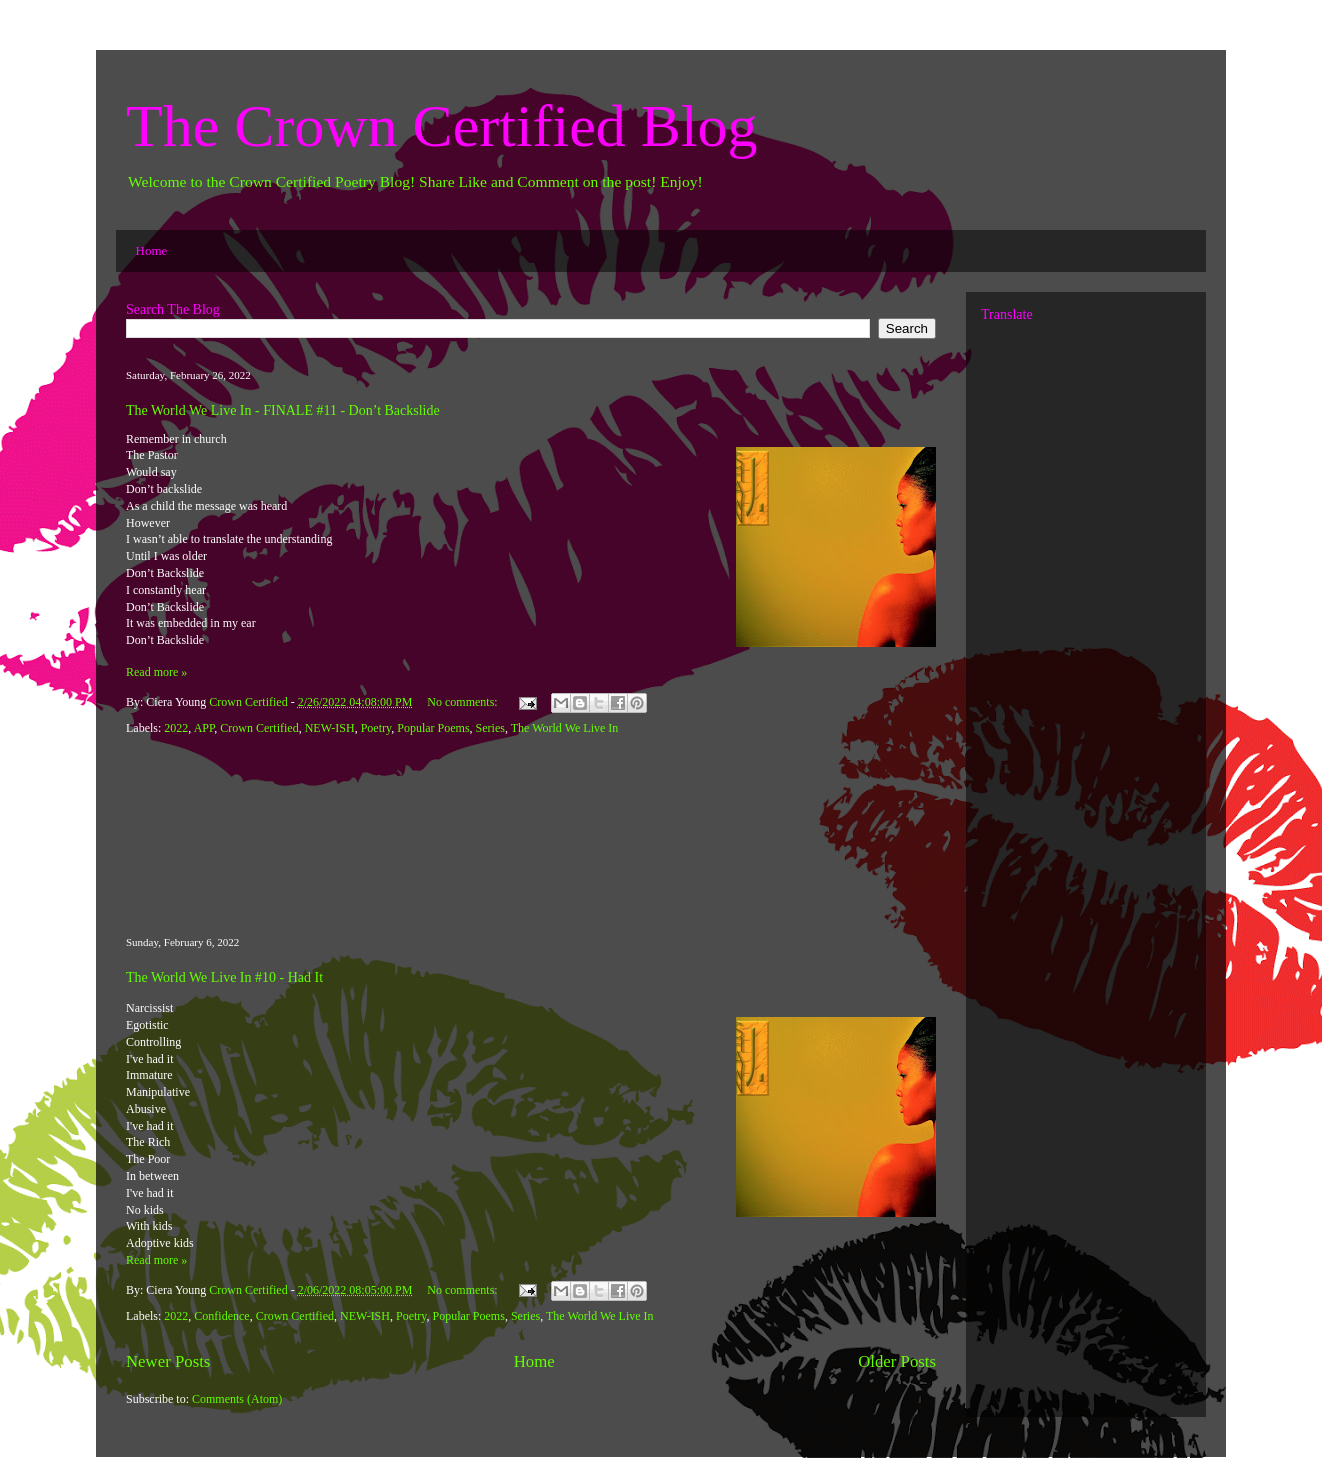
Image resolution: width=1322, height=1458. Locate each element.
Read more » (156, 672)
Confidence (221, 1316)
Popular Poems (433, 728)
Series (490, 728)
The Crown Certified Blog (442, 126)
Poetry (376, 728)
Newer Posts (168, 1361)
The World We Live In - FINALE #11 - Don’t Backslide (283, 410)
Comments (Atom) (237, 1399)
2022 (176, 728)
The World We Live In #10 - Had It (224, 977)
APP (204, 728)
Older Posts (897, 1361)
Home (152, 250)
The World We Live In (565, 728)
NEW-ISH (330, 728)
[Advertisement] (531, 837)
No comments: (463, 702)
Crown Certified (259, 728)
